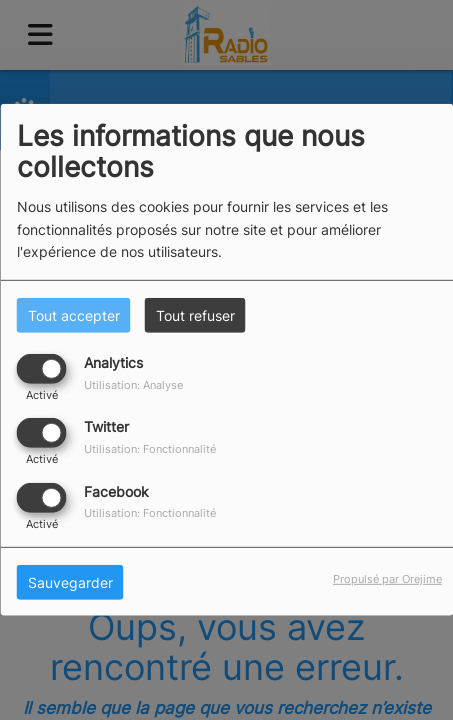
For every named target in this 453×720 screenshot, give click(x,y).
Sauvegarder (70, 581)
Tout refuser (195, 315)
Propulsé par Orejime (387, 578)
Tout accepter (74, 315)
